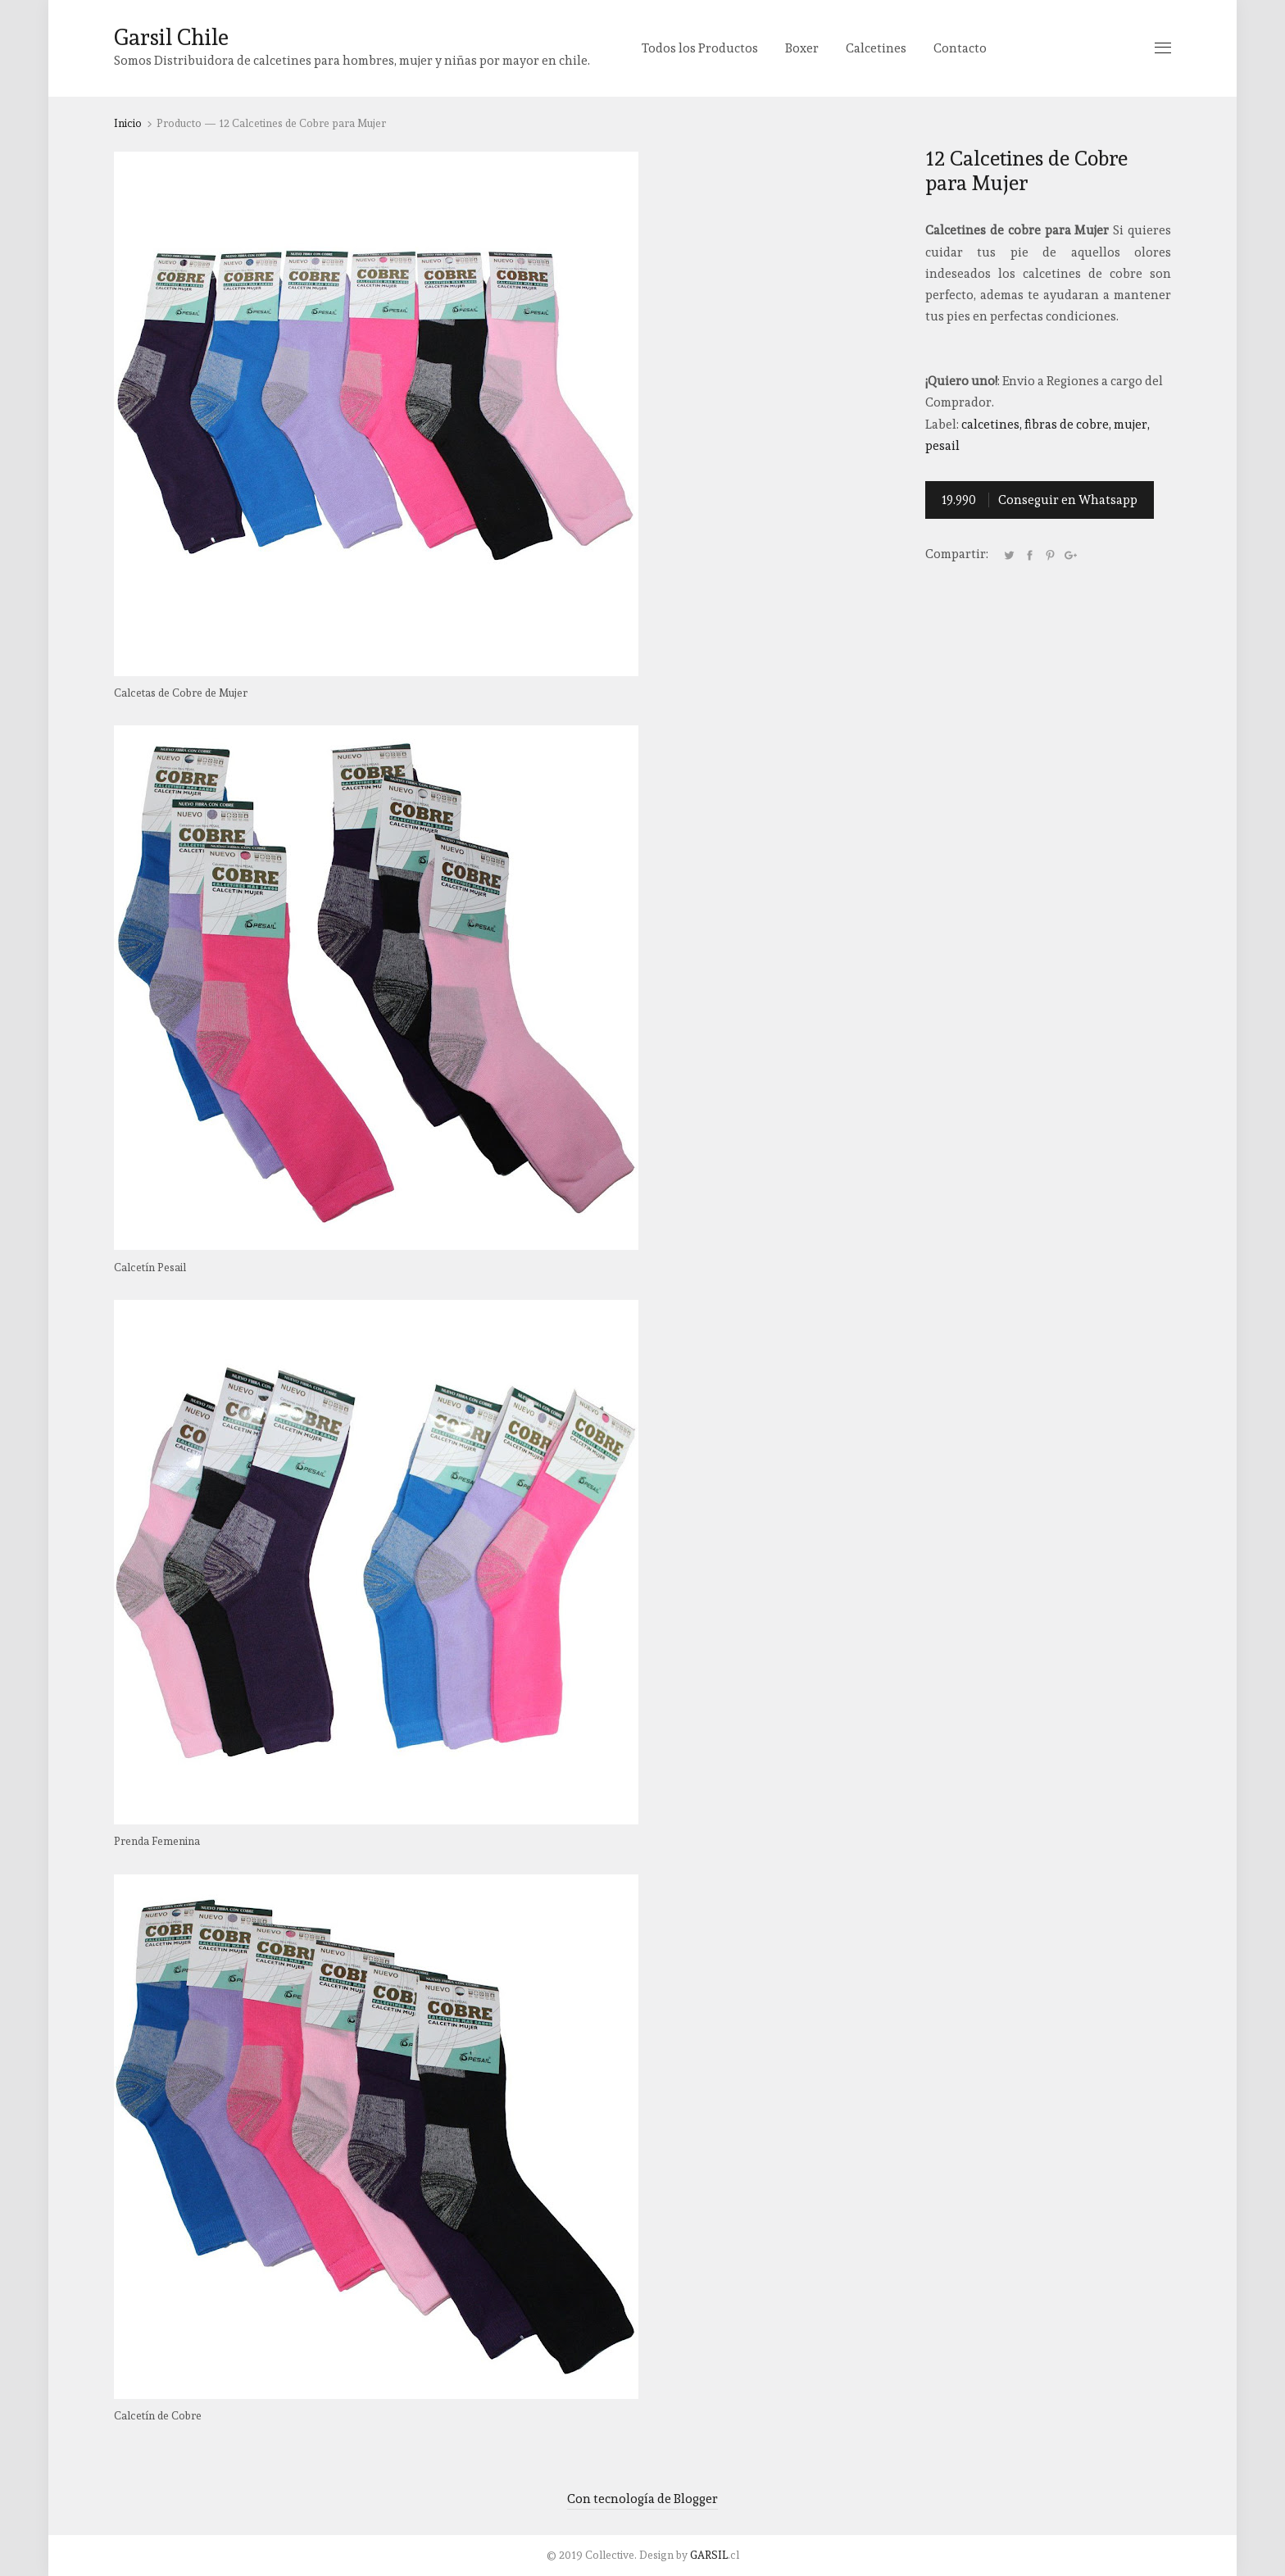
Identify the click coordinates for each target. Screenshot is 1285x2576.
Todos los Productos (700, 48)
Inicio (128, 123)
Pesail (942, 445)
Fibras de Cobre (1066, 424)
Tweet (1009, 555)
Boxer (802, 48)
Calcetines (876, 48)
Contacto (960, 48)
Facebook (1029, 555)
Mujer (1130, 424)
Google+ (1070, 555)
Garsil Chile (171, 37)
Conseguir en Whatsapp (1039, 500)
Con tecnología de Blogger (642, 2499)
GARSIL (709, 2555)
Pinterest (1050, 555)
